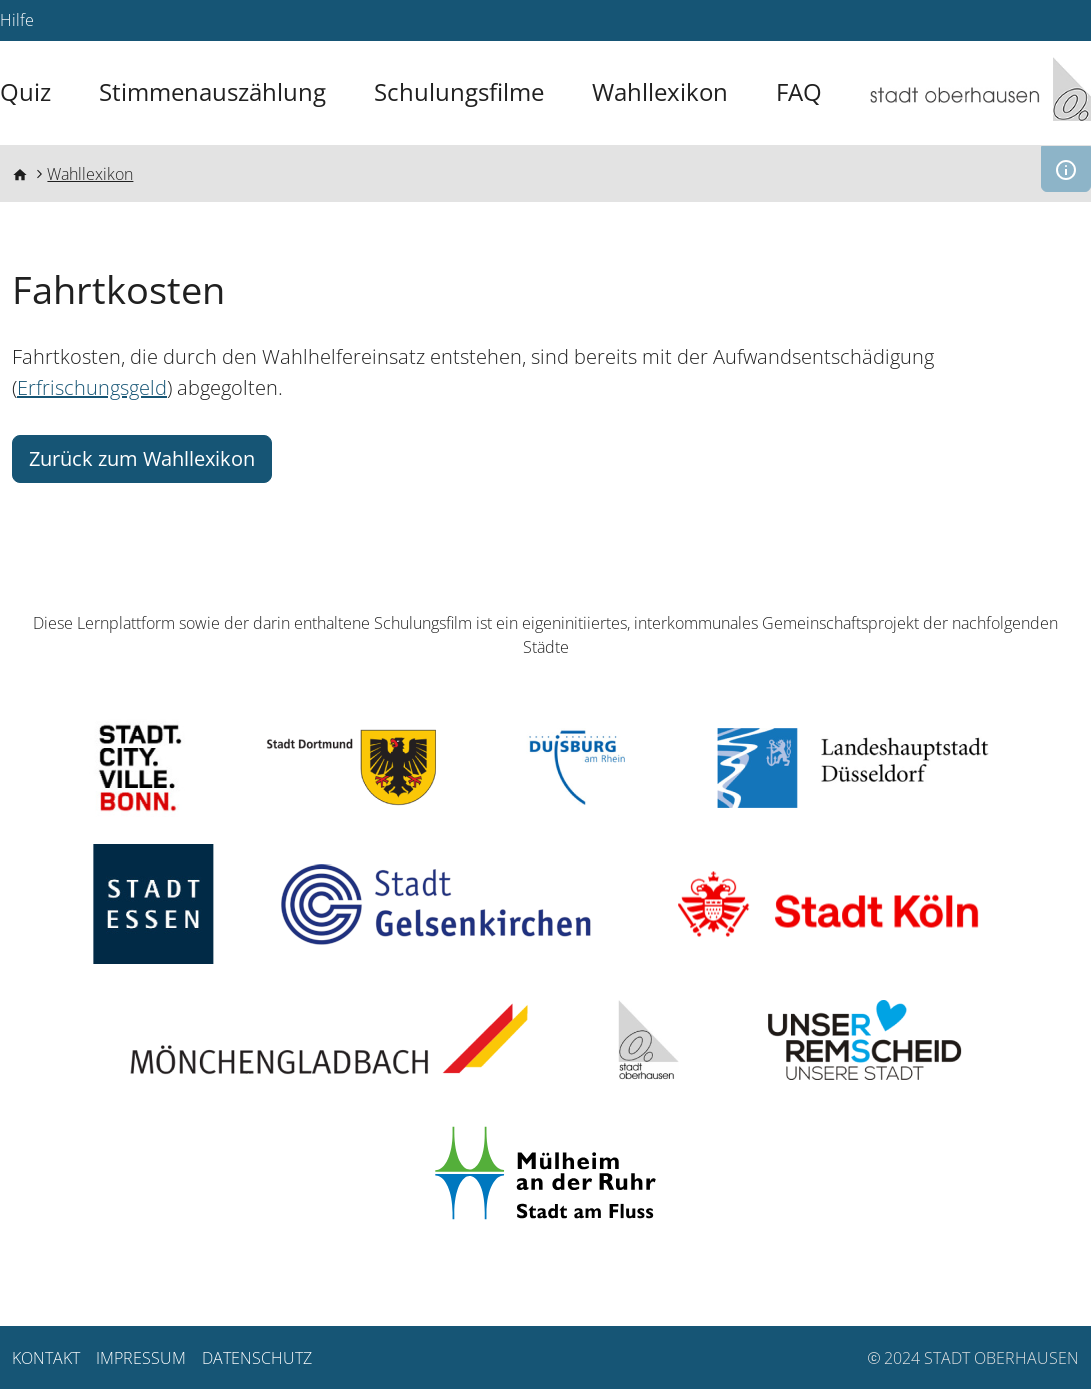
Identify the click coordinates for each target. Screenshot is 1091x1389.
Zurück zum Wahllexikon (142, 458)
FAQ (799, 92)
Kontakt (46, 1358)
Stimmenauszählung (212, 92)
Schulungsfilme (459, 92)
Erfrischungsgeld (92, 387)
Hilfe (17, 20)
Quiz (25, 92)
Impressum (141, 1358)
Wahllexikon (660, 92)
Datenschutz (257, 1358)
